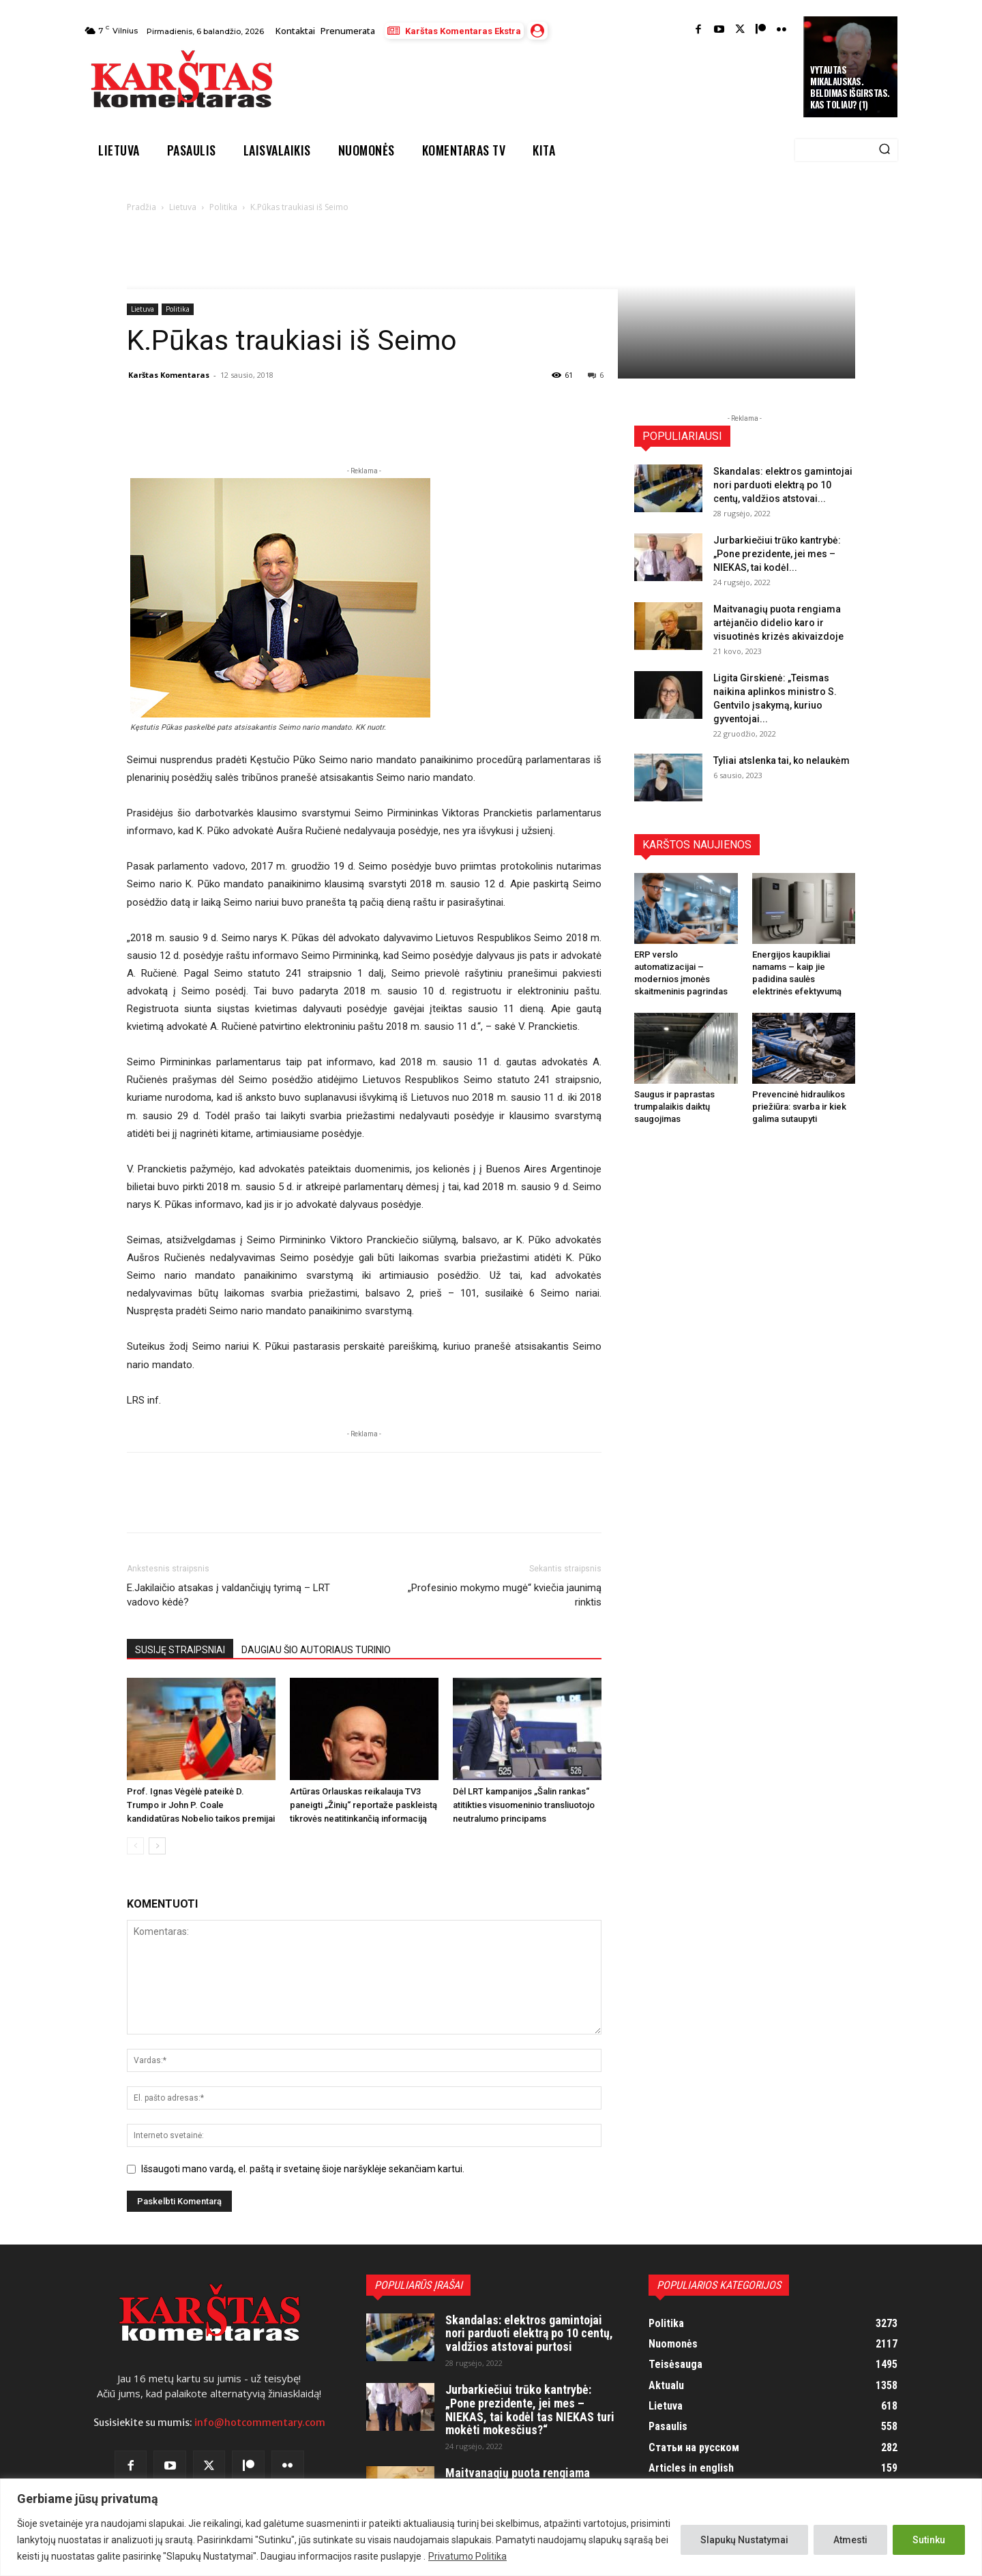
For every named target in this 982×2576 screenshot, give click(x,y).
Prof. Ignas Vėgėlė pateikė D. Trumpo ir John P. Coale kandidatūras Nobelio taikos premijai (201, 1805)
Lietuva (182, 207)
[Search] (884, 150)
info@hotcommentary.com (259, 2422)
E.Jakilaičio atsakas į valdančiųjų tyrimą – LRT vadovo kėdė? (228, 1595)
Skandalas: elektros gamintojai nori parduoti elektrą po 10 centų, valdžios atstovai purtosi (529, 2333)
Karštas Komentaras (168, 375)
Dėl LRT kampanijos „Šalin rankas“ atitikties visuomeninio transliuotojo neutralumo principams (524, 1805)
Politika (223, 207)
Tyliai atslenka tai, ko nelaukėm (781, 760)
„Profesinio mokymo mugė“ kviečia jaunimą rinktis (504, 1595)
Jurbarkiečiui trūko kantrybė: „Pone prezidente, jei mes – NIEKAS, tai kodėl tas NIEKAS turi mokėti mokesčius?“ (529, 2409)
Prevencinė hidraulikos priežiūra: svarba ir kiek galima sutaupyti (799, 1106)
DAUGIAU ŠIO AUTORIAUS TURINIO (316, 1649)
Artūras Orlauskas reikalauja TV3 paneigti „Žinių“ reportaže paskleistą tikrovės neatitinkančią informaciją (363, 1805)
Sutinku (928, 2539)
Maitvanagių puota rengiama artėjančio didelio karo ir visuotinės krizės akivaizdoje (778, 623)
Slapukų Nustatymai (744, 2539)
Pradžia (141, 207)
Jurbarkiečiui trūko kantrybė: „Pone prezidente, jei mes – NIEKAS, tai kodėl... (777, 554)
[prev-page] (135, 1845)
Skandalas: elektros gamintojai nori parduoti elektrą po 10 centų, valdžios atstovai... (782, 485)
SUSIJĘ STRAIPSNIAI (180, 1649)
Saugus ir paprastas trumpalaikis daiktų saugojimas (674, 1106)
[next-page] (157, 1845)
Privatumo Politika (467, 2556)
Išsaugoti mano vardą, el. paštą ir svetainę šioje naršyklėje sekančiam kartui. (302, 2168)
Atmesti (850, 2539)
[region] (491, 2527)
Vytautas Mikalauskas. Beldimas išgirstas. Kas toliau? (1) (850, 87)
